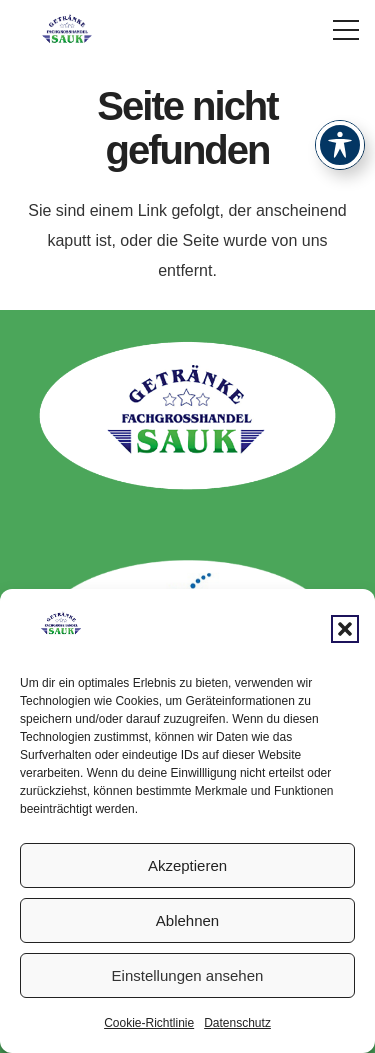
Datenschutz (237, 1023)
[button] (345, 629)
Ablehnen (187, 920)
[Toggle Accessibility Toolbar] (340, 145)
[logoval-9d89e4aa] (67, 30)
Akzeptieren (187, 865)
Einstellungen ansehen (188, 975)
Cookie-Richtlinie (149, 1023)
